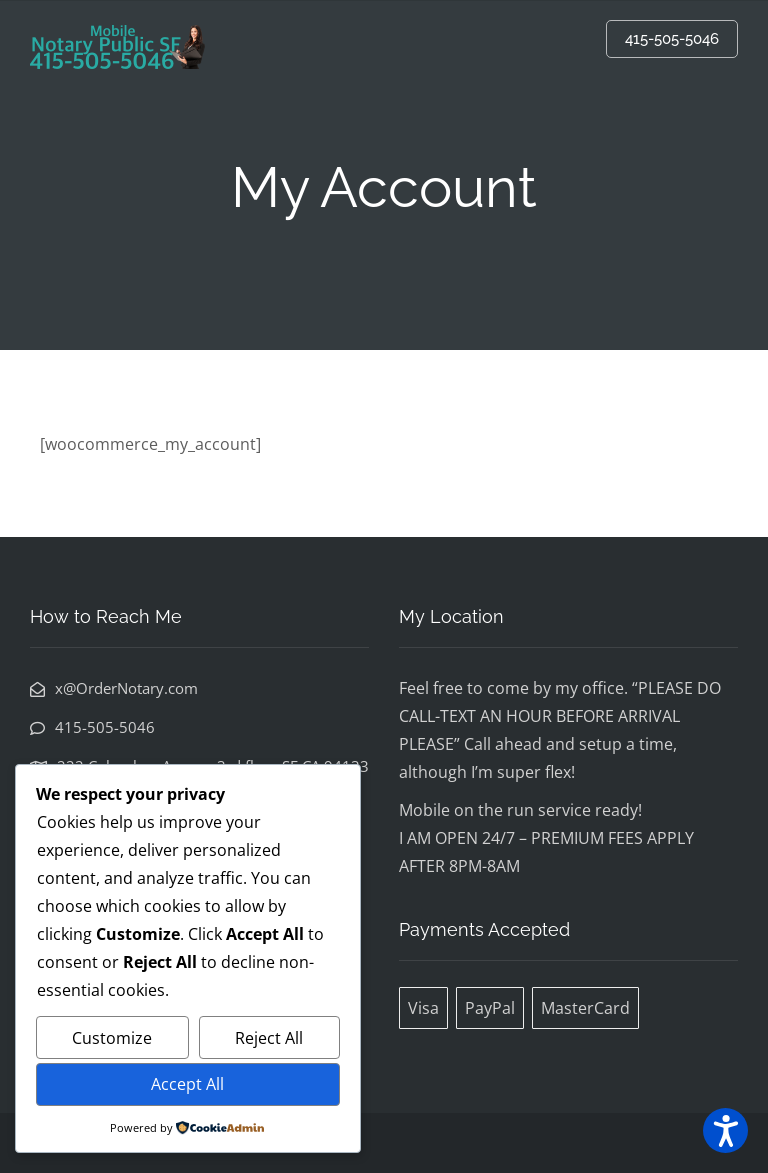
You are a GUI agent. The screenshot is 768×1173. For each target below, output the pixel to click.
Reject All (269, 1038)
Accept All (187, 1084)
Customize (112, 1038)
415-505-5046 (672, 39)
